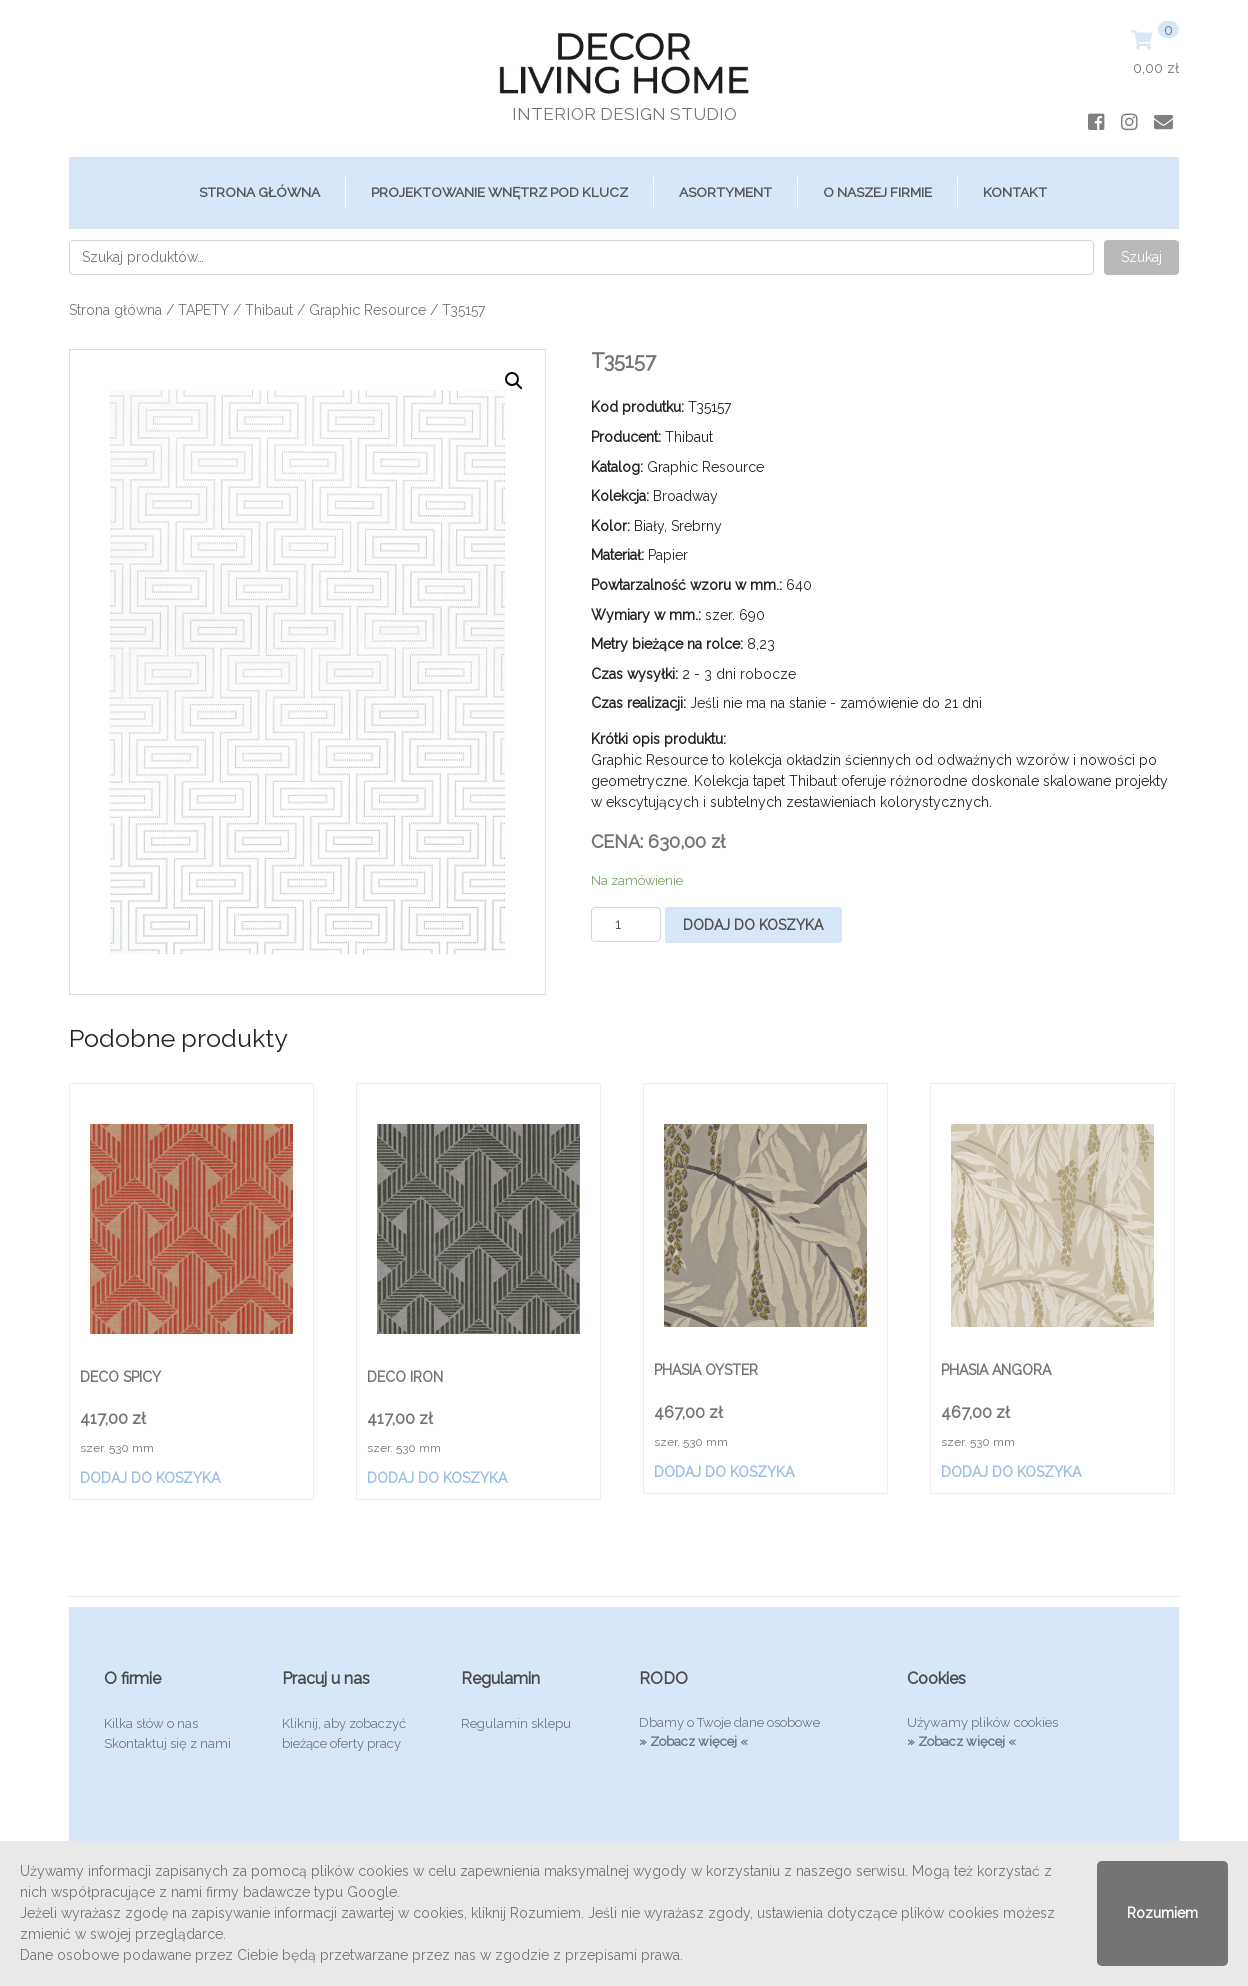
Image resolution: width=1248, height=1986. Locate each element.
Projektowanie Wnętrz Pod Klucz (499, 192)
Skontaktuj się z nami (167, 1743)
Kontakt (1015, 192)
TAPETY (203, 310)
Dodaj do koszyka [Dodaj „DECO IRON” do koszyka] (437, 1478)
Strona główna (259, 192)
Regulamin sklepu (516, 1723)
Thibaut (269, 310)
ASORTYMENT (725, 192)
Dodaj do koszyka (753, 925)
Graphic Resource (367, 310)
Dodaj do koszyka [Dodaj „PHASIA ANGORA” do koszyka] (1011, 1472)
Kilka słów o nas (151, 1723)
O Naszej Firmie (877, 192)
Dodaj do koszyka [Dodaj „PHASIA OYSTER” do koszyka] (724, 1472)
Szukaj (1141, 257)
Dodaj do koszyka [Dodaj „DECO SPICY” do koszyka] (150, 1478)
